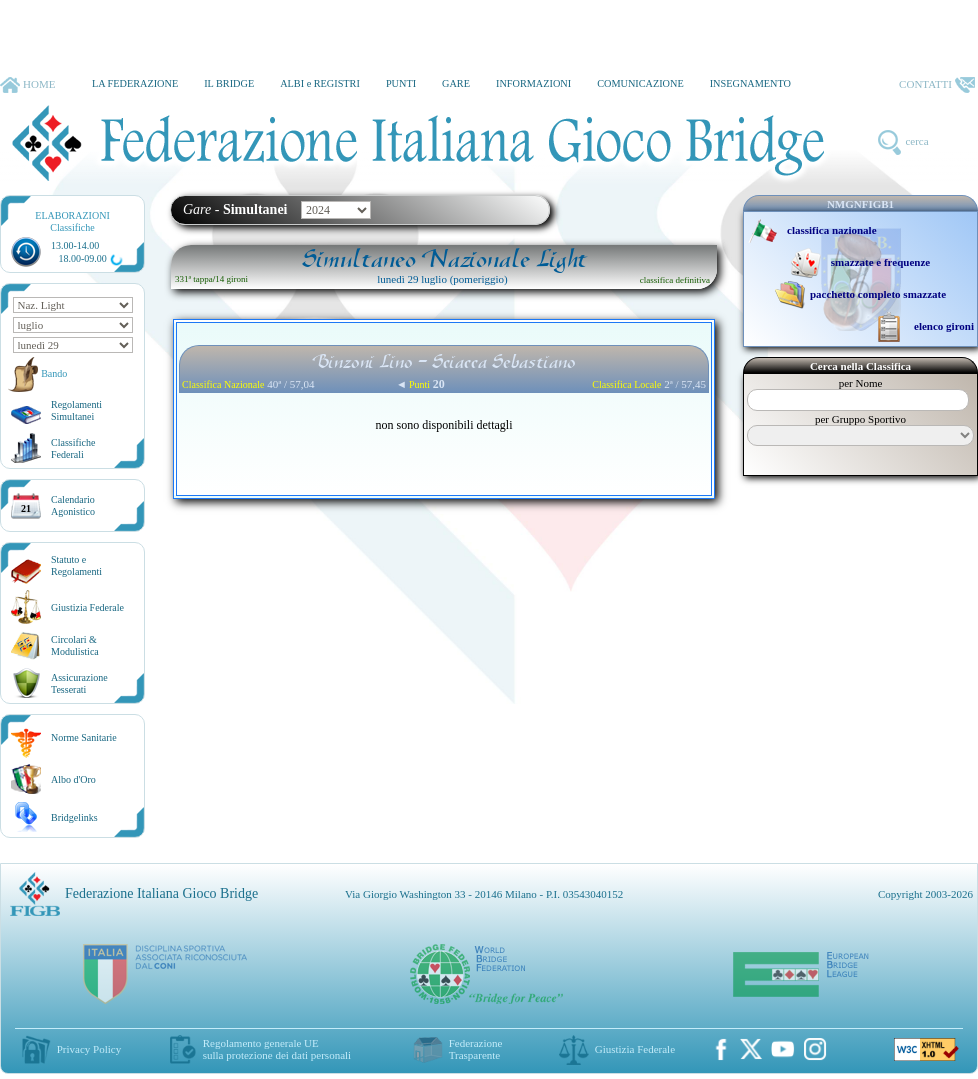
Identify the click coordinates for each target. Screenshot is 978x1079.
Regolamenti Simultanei (76, 410)
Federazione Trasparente (476, 1049)
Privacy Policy (89, 1049)
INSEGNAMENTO (750, 83)
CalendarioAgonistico (73, 505)
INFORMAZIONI (533, 83)
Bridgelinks (74, 817)
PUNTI (401, 83)
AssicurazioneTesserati (79, 683)
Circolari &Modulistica (75, 645)
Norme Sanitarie (84, 737)
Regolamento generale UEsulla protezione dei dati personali (277, 1049)
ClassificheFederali (73, 448)
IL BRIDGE (229, 83)
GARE (456, 83)
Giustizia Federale (87, 607)
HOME (27, 85)
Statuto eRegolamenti (76, 565)
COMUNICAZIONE (640, 83)
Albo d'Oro (73, 779)
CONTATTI (937, 85)
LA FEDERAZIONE (135, 83)
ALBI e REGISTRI (320, 83)
